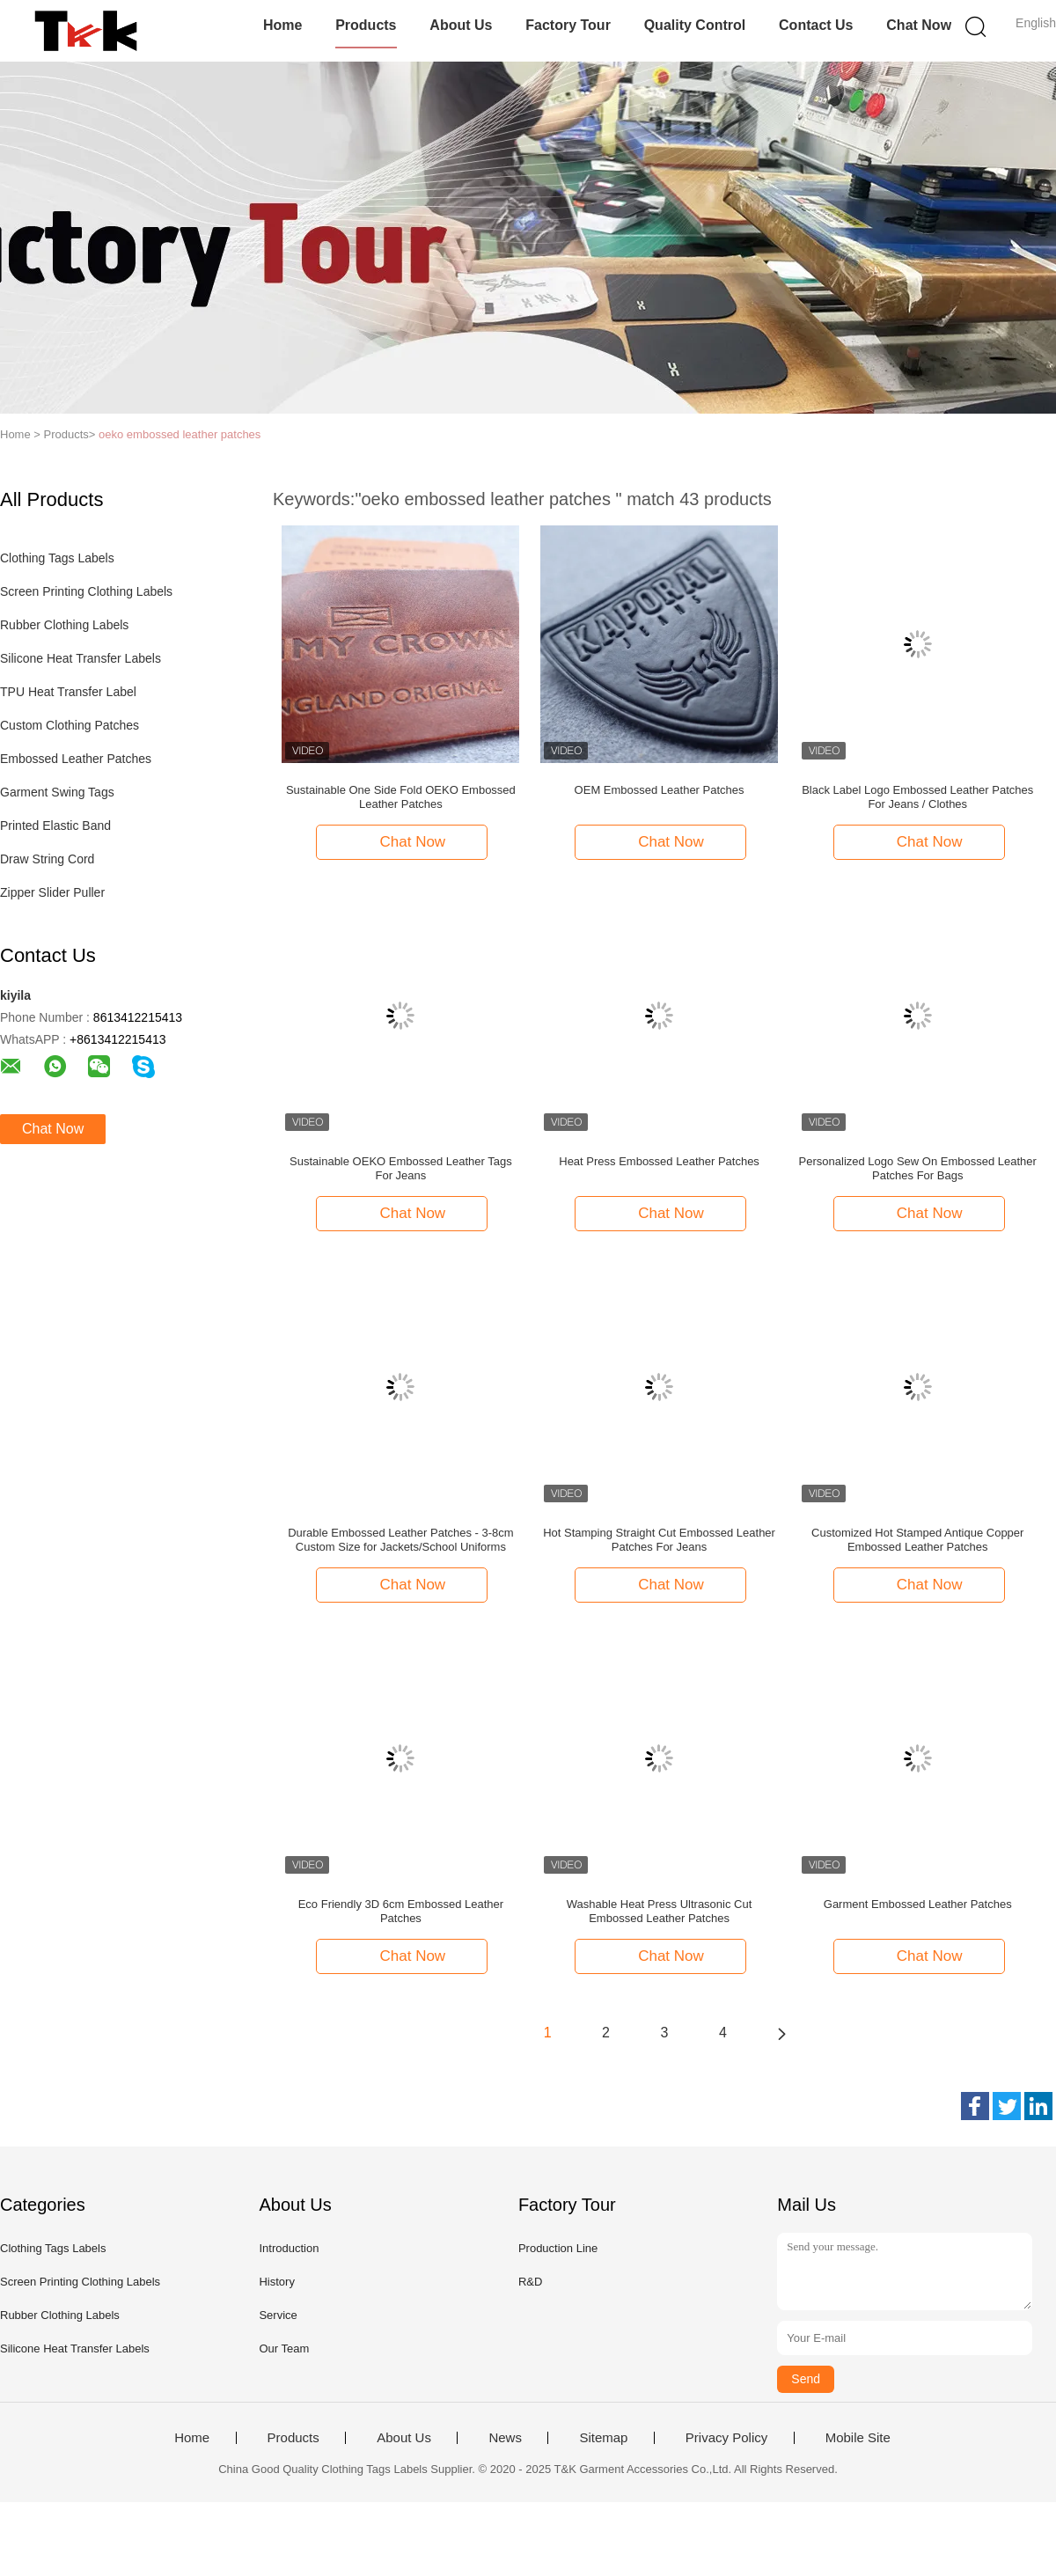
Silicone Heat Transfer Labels (80, 658)
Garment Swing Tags (57, 792)
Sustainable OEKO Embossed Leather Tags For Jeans (401, 1168)
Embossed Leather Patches (75, 759)
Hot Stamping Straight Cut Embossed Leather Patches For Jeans (659, 1539)
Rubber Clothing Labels (64, 625)
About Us (460, 25)
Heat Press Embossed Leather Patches (659, 1161)
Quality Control (695, 25)
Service (278, 2315)
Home (282, 25)
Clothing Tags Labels (57, 558)
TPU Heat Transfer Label (68, 692)
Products (365, 25)
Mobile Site (858, 2438)
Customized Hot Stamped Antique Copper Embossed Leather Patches (917, 1539)
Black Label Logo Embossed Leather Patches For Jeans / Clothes (917, 797)
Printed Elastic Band (55, 825)
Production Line (558, 2248)
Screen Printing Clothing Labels (86, 591)
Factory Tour (568, 25)
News (505, 2438)
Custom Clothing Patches (69, 725)
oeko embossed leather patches (179, 434)
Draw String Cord (47, 859)
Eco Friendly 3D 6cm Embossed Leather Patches (400, 1911)
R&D (530, 2281)
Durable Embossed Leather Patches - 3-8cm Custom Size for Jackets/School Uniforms (401, 1539)
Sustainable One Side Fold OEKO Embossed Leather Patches (401, 797)
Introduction (289, 2248)
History (276, 2281)
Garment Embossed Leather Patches (918, 1904)
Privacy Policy (726, 2438)
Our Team (284, 2348)
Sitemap (603, 2438)
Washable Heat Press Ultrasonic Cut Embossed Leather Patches (659, 1911)
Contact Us (816, 25)
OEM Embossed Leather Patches (659, 789)
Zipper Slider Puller (52, 892)
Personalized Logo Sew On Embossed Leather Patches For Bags (918, 1168)
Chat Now (918, 25)
